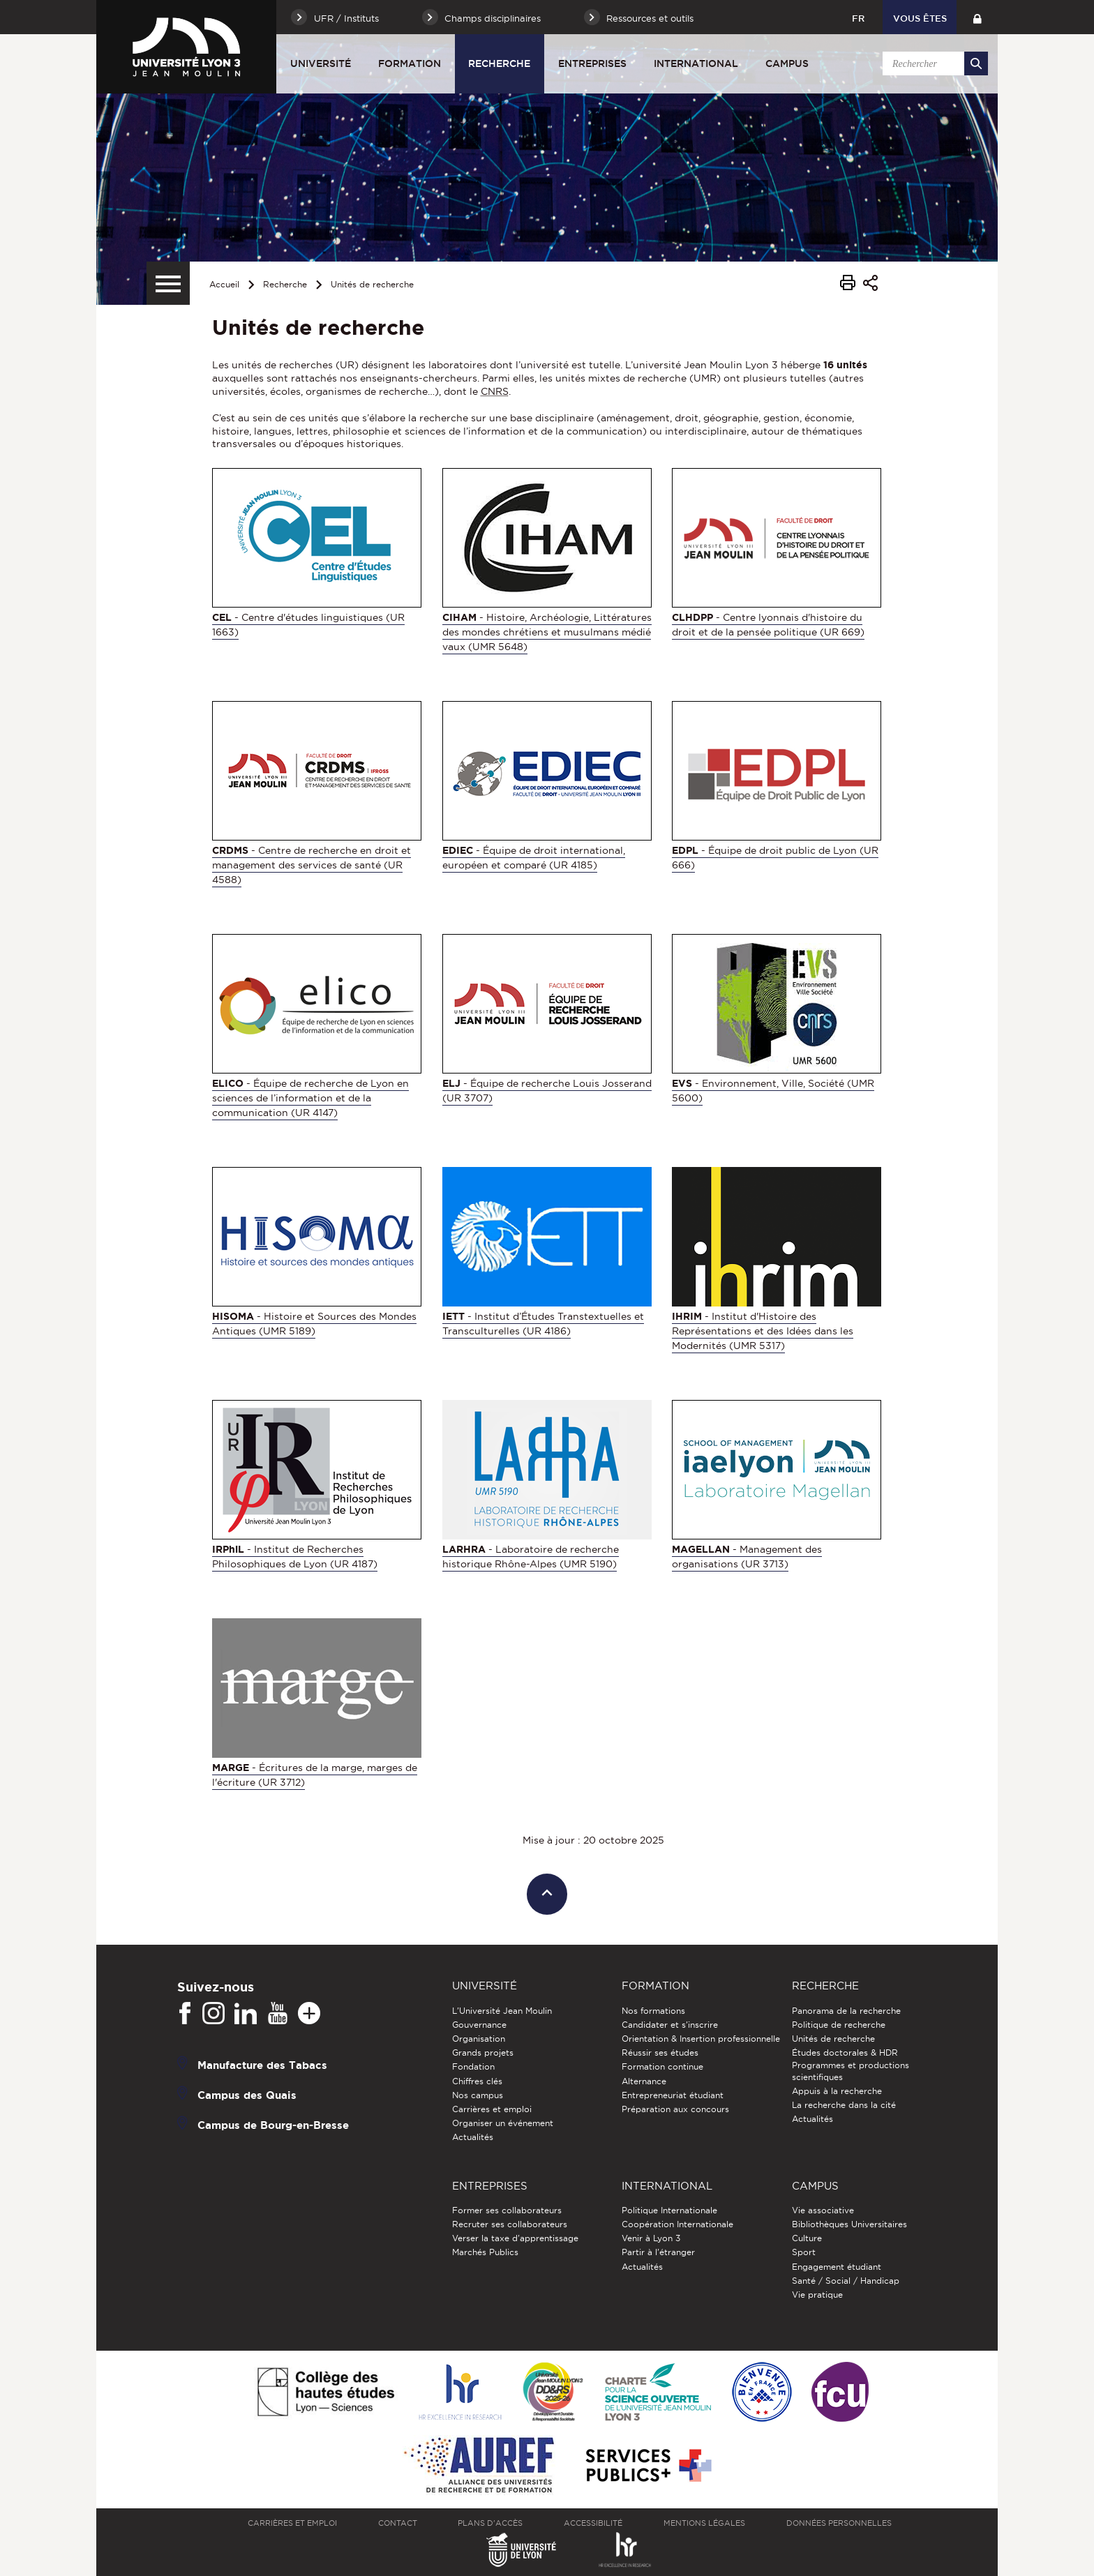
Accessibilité (593, 2523)
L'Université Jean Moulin (502, 2010)
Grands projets (483, 2052)
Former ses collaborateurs (507, 2210)
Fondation (473, 2066)
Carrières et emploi (492, 2109)
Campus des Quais (247, 2094)
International (696, 63)
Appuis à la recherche (837, 2090)
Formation (409, 63)
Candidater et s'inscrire (670, 2024)
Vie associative (823, 2210)
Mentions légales (704, 2523)
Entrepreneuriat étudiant (673, 2095)
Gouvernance (479, 2024)
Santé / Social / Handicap (845, 2280)
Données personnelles (839, 2523)
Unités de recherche (372, 284)
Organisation (478, 2038)
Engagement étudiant (836, 2266)
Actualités (472, 2136)
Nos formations (653, 2010)
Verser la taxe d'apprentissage (515, 2238)
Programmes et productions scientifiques (850, 2071)
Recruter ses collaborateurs (509, 2224)
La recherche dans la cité (844, 2104)
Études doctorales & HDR (845, 2052)
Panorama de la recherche (846, 2010)
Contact (397, 2523)
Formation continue (662, 2066)
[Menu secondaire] (168, 283)
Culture (807, 2238)
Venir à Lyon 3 (651, 2238)
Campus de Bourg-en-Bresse (273, 2124)
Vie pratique (817, 2294)
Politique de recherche (838, 2024)
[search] (933, 63)
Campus (787, 63)
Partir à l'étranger (658, 2252)
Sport (804, 2252)
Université (320, 63)
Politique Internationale (669, 2210)
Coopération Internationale (677, 2224)
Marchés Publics (485, 2252)
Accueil (224, 284)
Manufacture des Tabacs (262, 2064)
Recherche (499, 63)
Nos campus (477, 2095)
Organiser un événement (502, 2122)
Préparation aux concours (675, 2109)
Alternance (644, 2081)
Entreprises (592, 63)
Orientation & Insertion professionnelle (701, 2038)
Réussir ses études (660, 2052)
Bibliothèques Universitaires (849, 2224)
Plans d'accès (490, 2523)
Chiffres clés (477, 2081)
